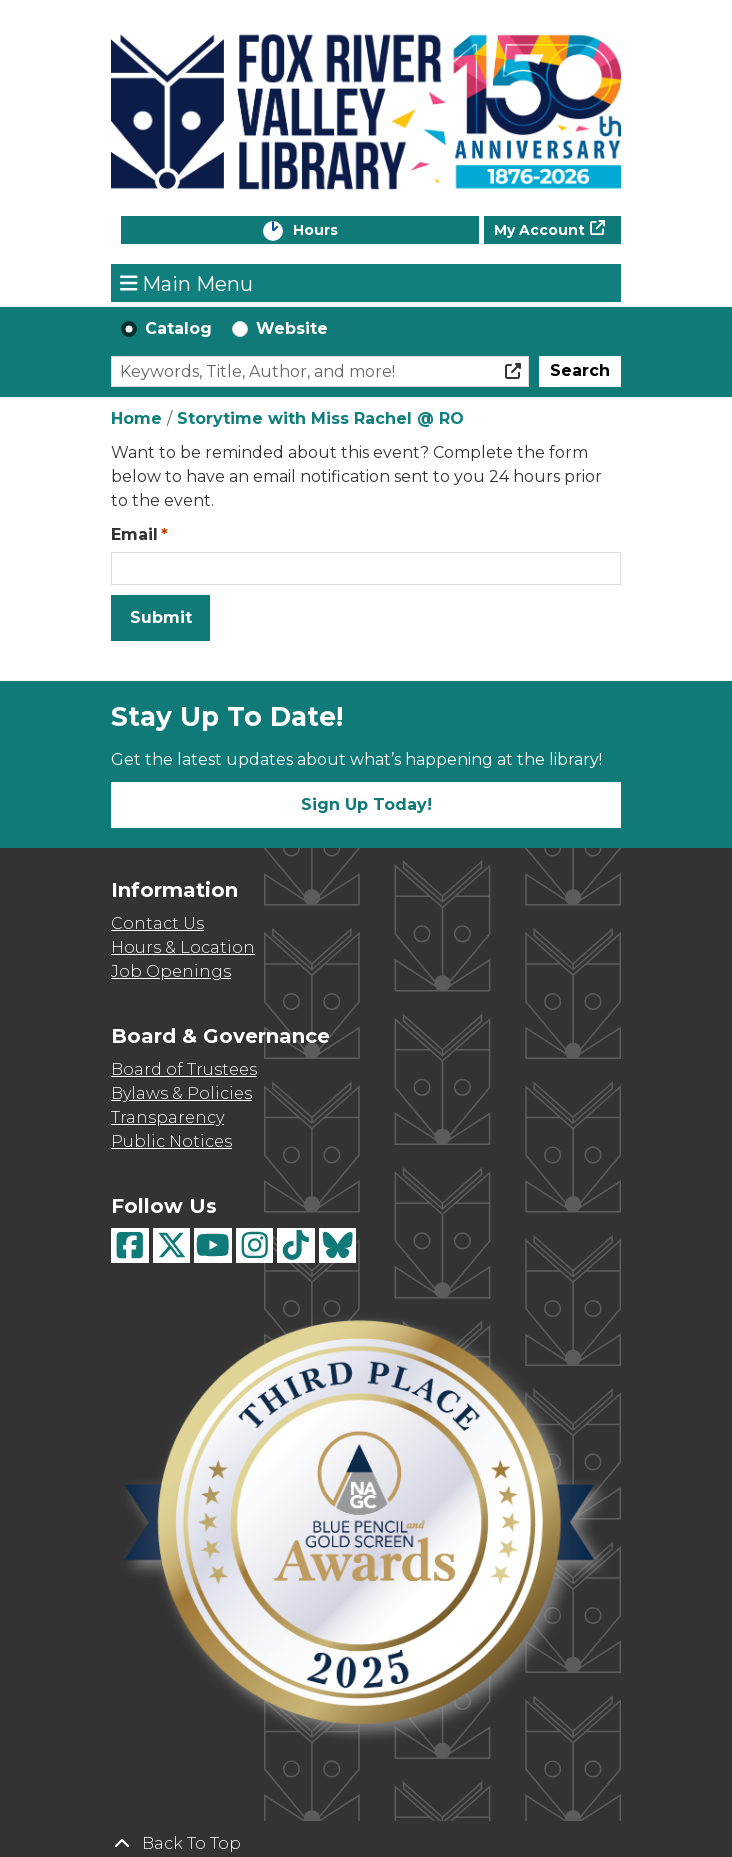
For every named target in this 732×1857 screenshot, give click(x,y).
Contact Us (157, 923)
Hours (336, 231)
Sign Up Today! (366, 804)
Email (134, 534)
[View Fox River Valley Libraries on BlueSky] (338, 1245)
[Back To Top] (366, 1844)
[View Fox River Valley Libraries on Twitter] (172, 1245)
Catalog (178, 328)
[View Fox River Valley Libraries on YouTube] (213, 1245)
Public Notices (171, 1141)
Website (292, 328)
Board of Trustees (184, 1069)
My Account (539, 230)
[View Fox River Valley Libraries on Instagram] (255, 1245)
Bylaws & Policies (181, 1093)
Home (136, 418)
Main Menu (187, 283)
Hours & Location (183, 947)
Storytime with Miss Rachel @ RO (320, 418)
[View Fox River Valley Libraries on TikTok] (296, 1245)
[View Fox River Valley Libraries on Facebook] (130, 1245)
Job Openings (171, 971)
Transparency (167, 1117)
